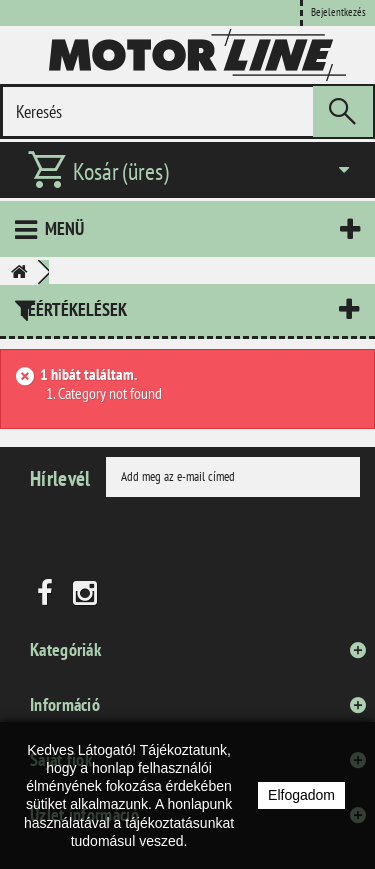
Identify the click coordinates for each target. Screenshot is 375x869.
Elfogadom (301, 795)
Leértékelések (73, 309)
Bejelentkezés (338, 12)
